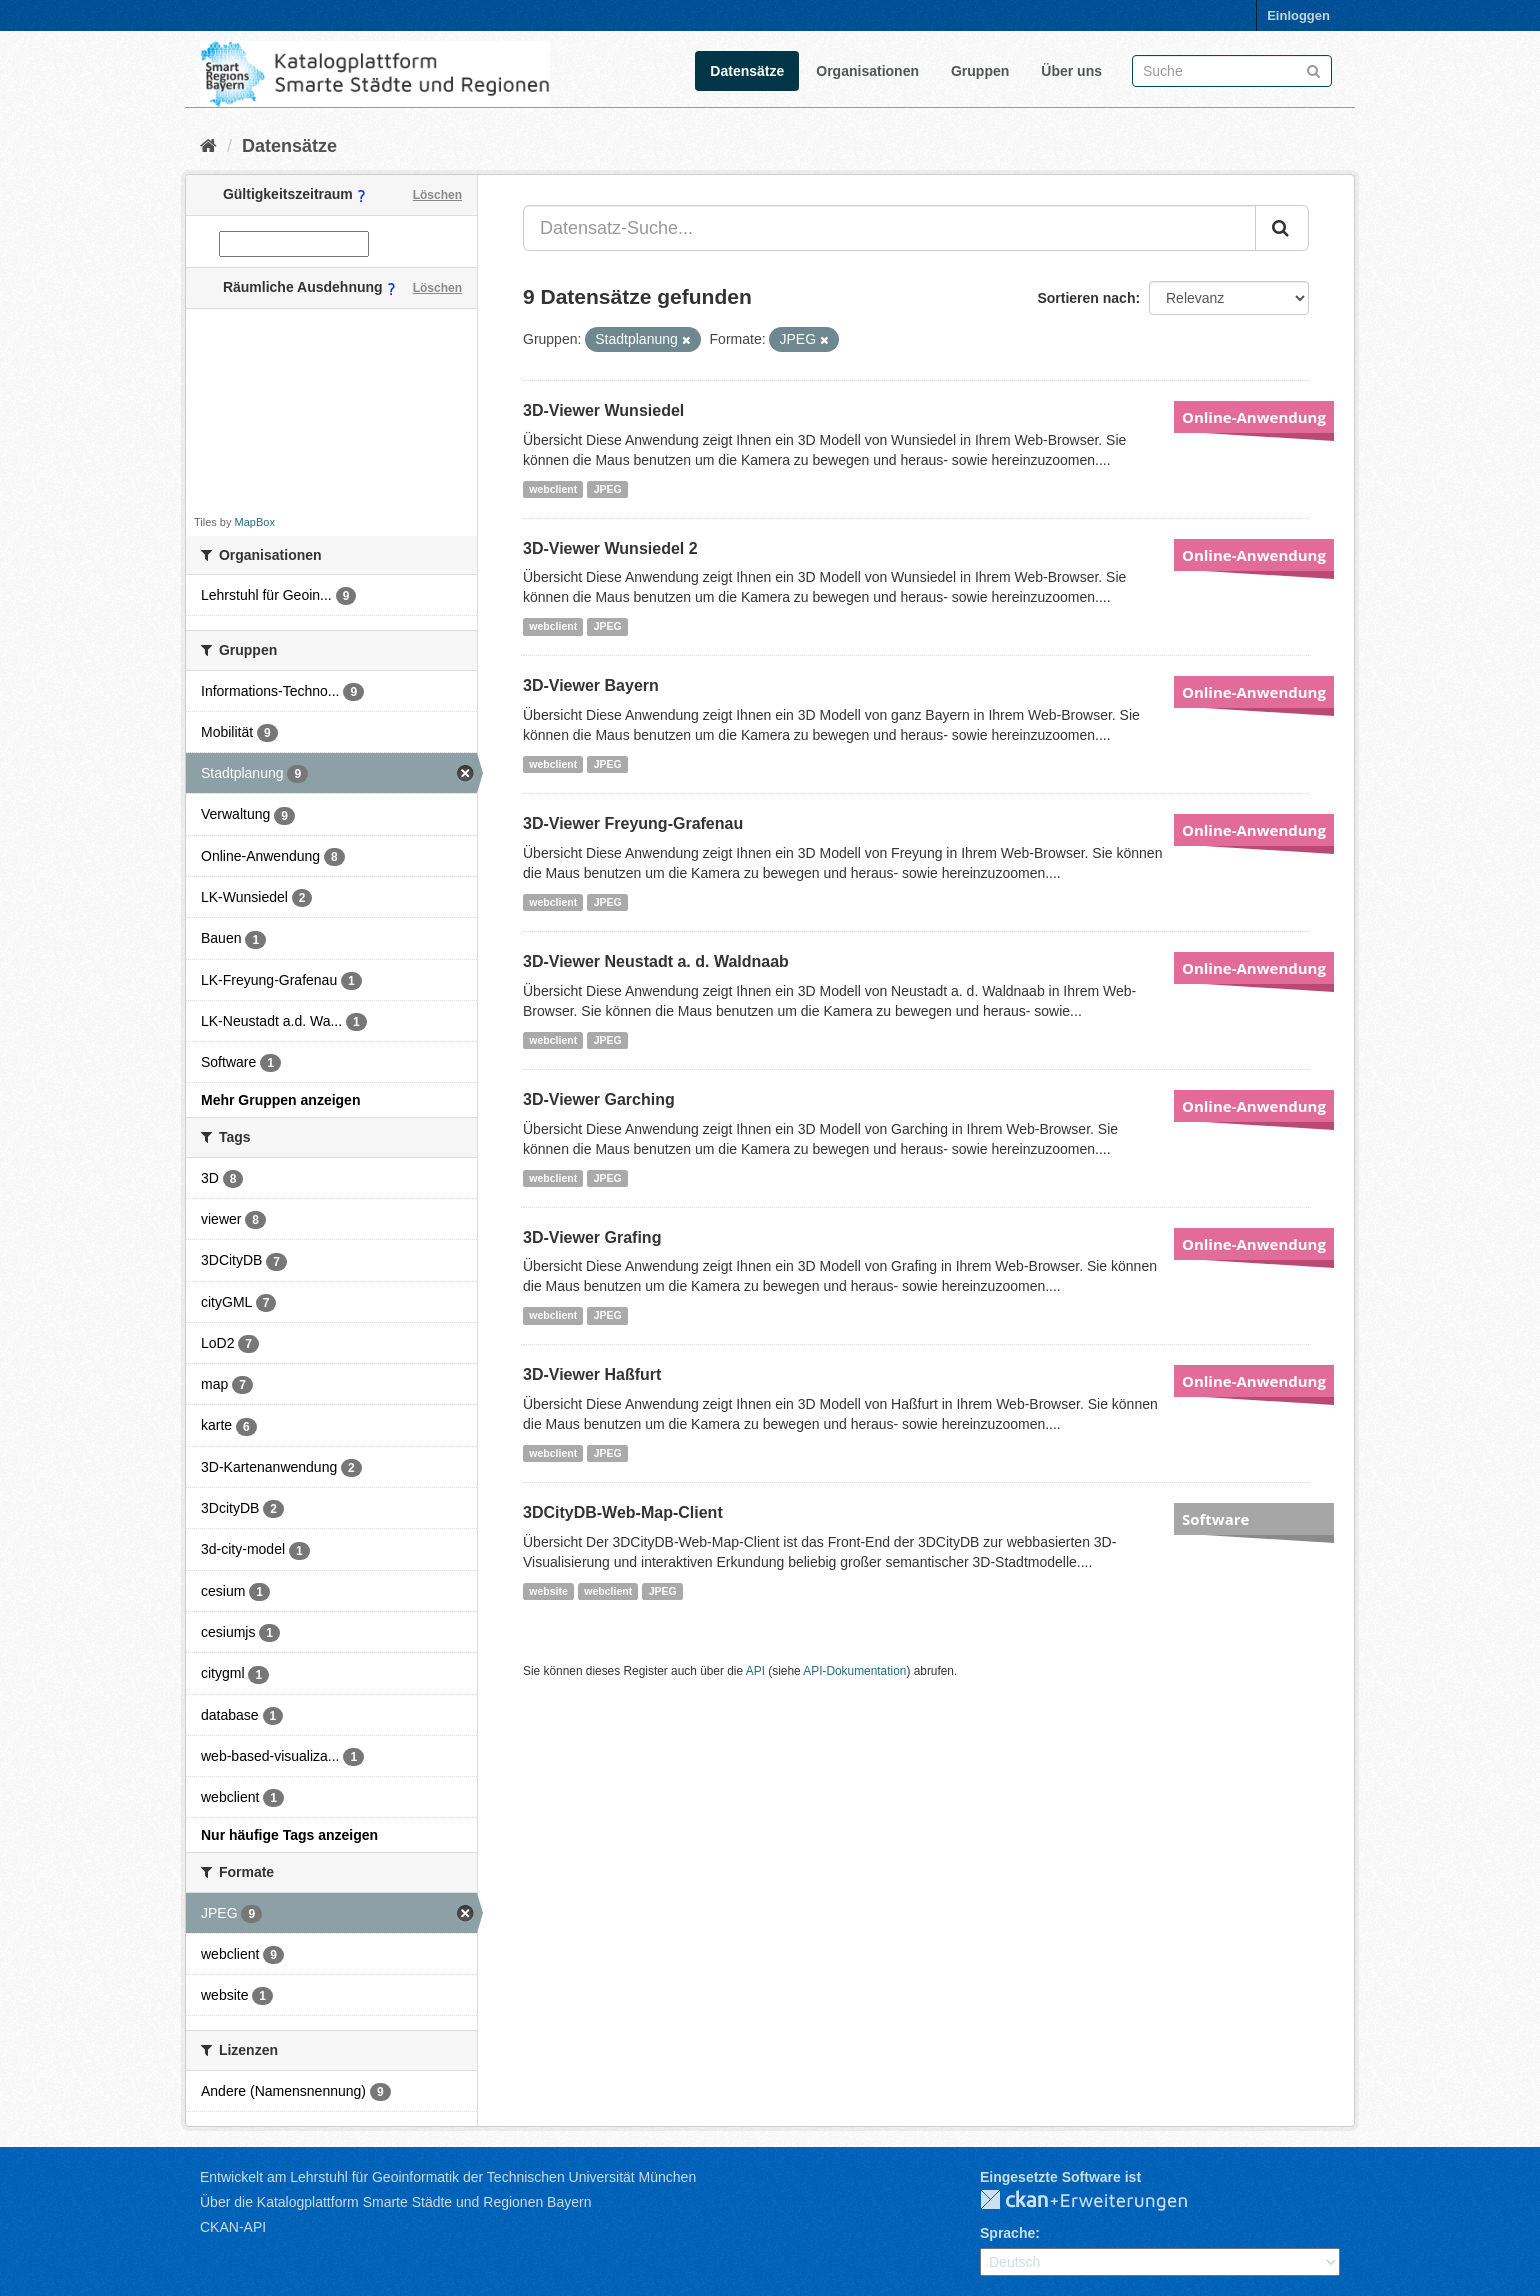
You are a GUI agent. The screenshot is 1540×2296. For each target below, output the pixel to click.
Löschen (437, 195)
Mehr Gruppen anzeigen (280, 1100)
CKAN (1100, 2201)
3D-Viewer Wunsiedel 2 (610, 548)
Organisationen (867, 71)
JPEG (608, 489)
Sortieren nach (1086, 298)
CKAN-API (233, 2227)
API (755, 1671)
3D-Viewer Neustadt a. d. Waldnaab (656, 961)
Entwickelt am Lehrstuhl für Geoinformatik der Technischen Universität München (448, 2177)
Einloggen (1298, 15)
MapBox (255, 522)
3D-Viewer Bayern (591, 685)
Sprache (1007, 2233)
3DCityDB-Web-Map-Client (623, 1512)
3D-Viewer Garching (599, 1099)
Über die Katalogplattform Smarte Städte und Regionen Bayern (395, 2202)
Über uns (1071, 71)
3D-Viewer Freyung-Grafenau (633, 823)
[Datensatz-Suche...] (889, 228)
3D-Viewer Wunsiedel (603, 410)
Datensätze (747, 71)
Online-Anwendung (1254, 417)
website (548, 1591)
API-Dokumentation (854, 1671)
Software (1215, 1519)
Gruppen (980, 71)
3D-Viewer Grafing (592, 1237)
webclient (553, 489)
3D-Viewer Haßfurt (592, 1374)
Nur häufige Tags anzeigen (289, 1835)
